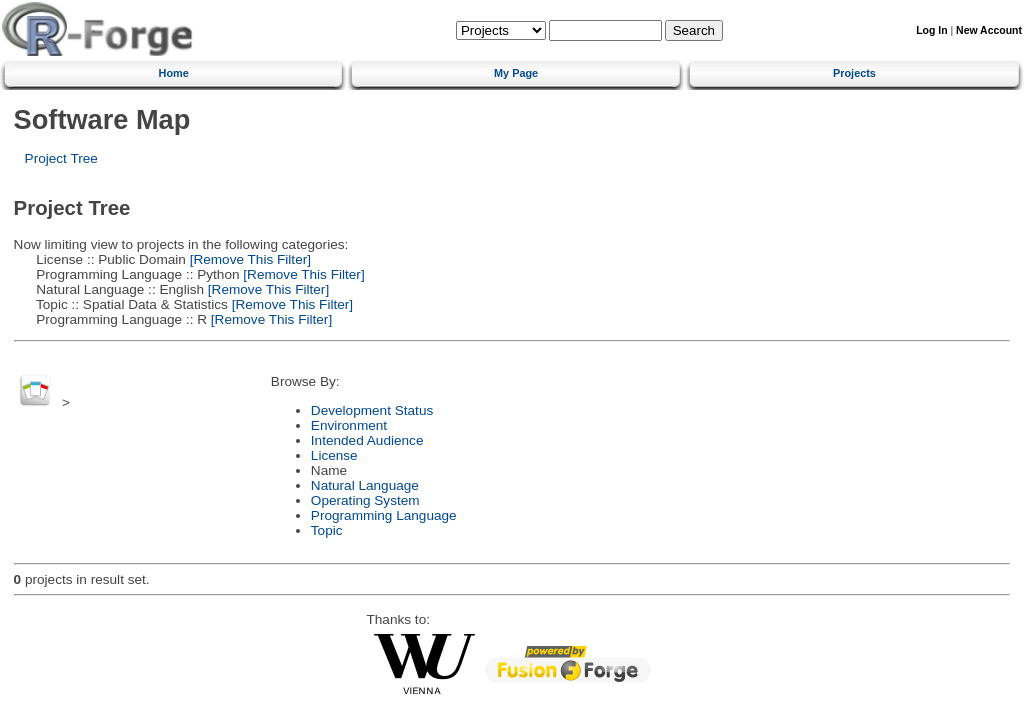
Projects (854, 73)
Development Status (372, 410)
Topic (327, 530)
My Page (516, 73)
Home (174, 73)
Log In (931, 30)
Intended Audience (367, 440)
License (334, 455)
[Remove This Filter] (248, 259)
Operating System (365, 500)
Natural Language (365, 485)
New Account (989, 30)
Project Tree (61, 158)
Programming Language (384, 515)
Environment (349, 425)
